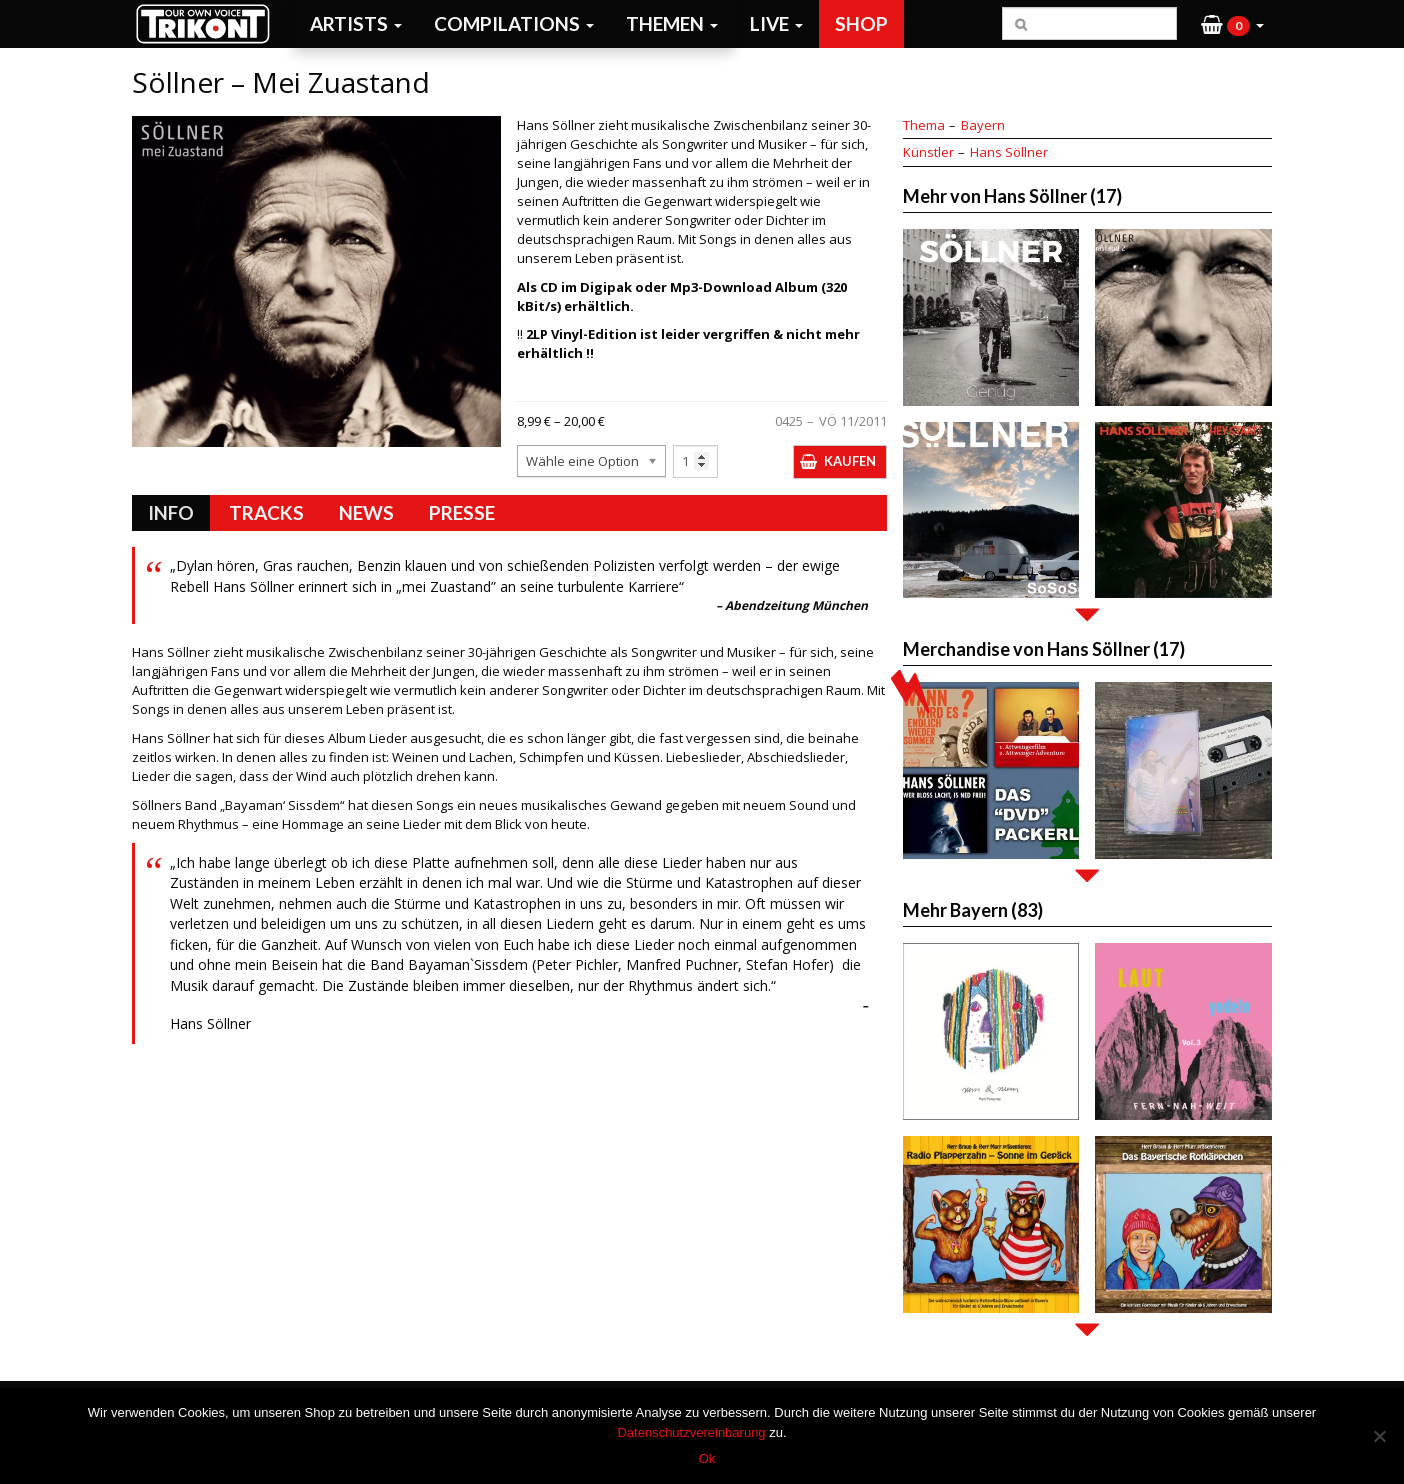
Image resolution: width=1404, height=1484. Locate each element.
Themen (672, 23)
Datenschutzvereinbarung (691, 1432)
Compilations (514, 23)
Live (776, 23)
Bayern (983, 125)
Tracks (266, 512)
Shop (861, 23)
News (366, 512)
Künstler (928, 152)
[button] (1232, 24)
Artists (356, 23)
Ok (707, 1458)
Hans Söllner (1009, 152)
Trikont (209, 23)
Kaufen (850, 461)
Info (171, 512)
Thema (924, 125)
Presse (462, 512)
